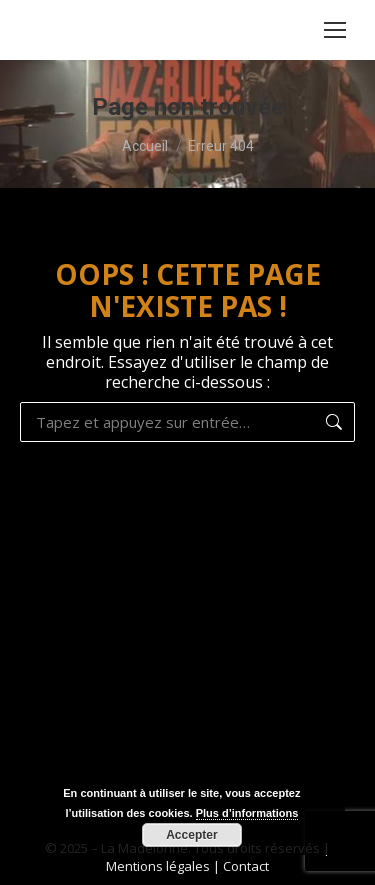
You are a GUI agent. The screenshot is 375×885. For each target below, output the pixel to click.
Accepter (191, 835)
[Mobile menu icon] (335, 30)
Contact (246, 866)
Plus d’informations (247, 813)
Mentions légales (158, 866)
